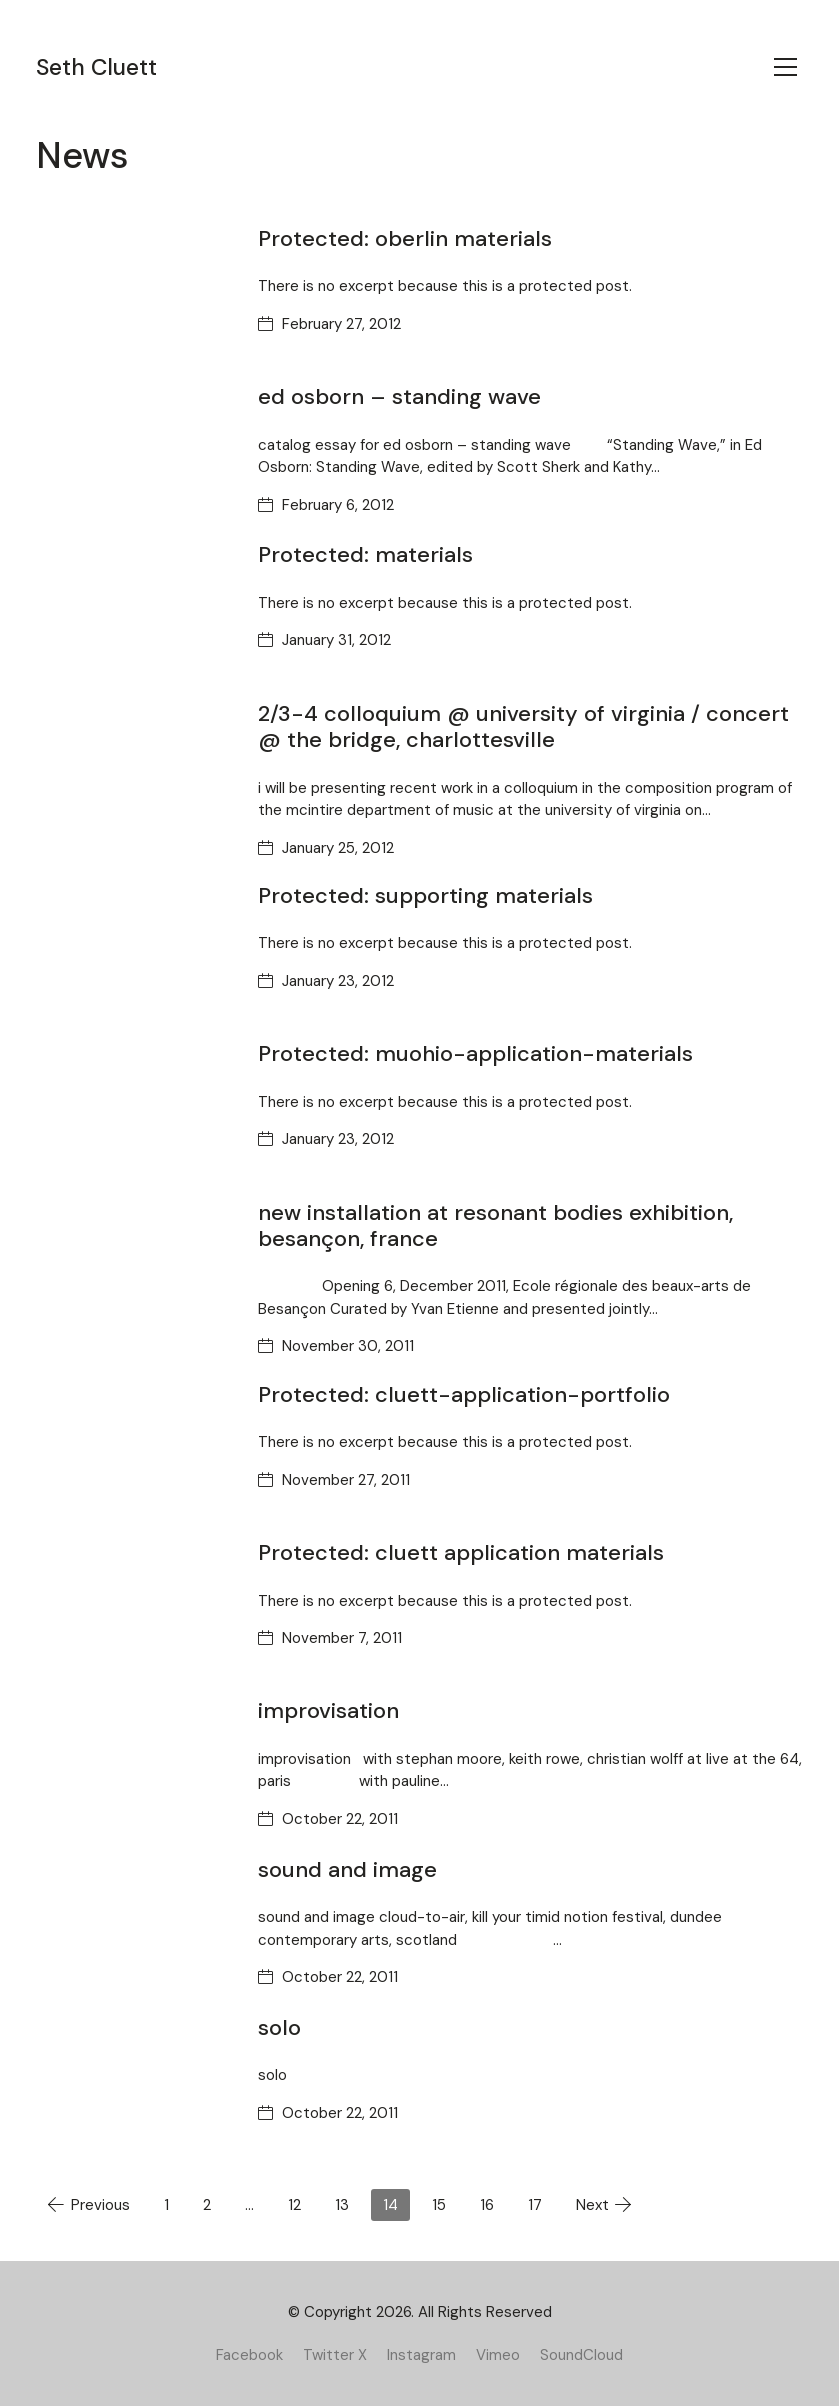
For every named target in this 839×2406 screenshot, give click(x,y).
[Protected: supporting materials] (132, 950)
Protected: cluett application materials (461, 1552)
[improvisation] (132, 1765)
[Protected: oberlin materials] (132, 293)
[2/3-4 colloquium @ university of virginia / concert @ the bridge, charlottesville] (132, 768)
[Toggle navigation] (785, 67)
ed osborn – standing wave (399, 396)
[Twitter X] (335, 2355)
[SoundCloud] (581, 2355)
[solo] (132, 2082)
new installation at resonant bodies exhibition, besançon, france (495, 1225)
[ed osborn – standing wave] (132, 451)
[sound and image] (132, 1924)
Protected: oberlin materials (405, 238)
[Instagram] (421, 2355)
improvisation (328, 1710)
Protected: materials (365, 554)
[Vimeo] (498, 2355)
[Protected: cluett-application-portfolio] (132, 1449)
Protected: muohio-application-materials (475, 1053)
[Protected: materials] (132, 609)
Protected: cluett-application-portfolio (464, 1394)
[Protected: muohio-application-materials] (132, 1108)
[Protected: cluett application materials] (132, 1607)
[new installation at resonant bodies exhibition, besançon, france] (132, 1267)
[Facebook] (249, 2355)
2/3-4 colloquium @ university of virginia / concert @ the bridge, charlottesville (523, 726)
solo (279, 2027)
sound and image (347, 1869)
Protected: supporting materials (425, 895)
